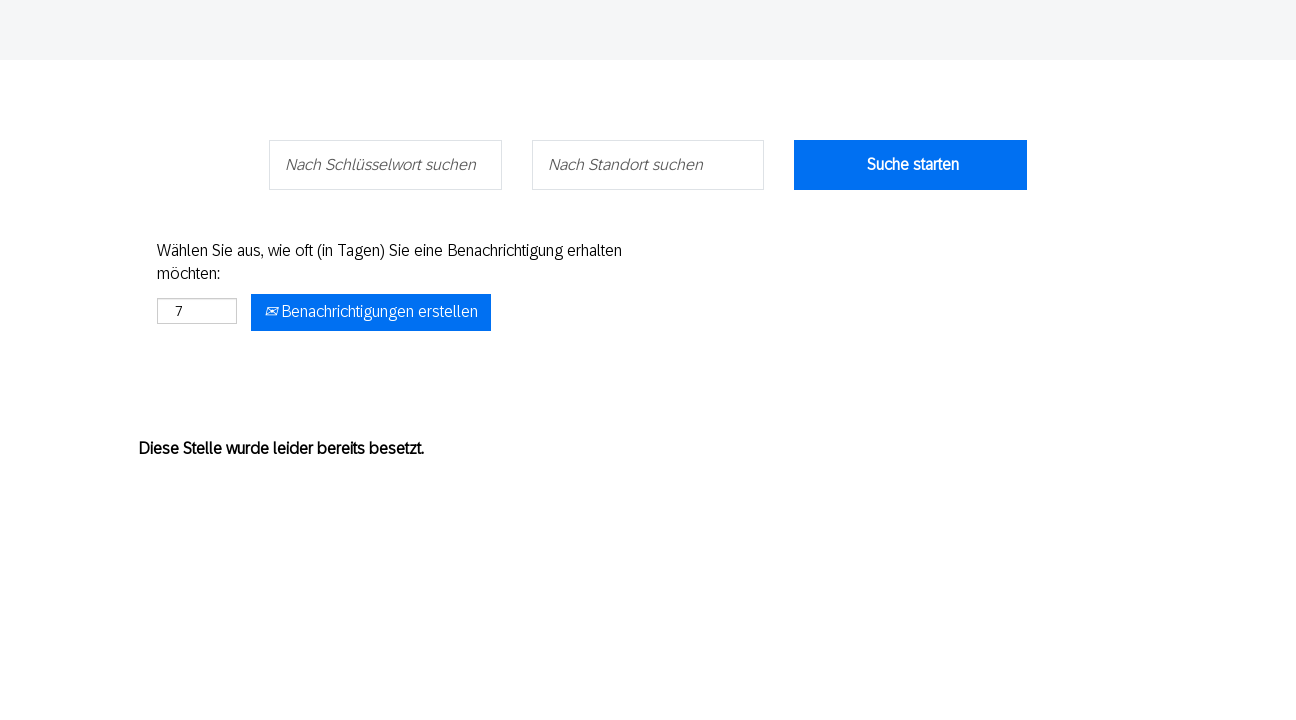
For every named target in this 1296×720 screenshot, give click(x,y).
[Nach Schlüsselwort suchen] (385, 165)
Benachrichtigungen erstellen (371, 311)
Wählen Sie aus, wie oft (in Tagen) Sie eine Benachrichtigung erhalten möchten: (389, 262)
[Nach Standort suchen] (648, 165)
